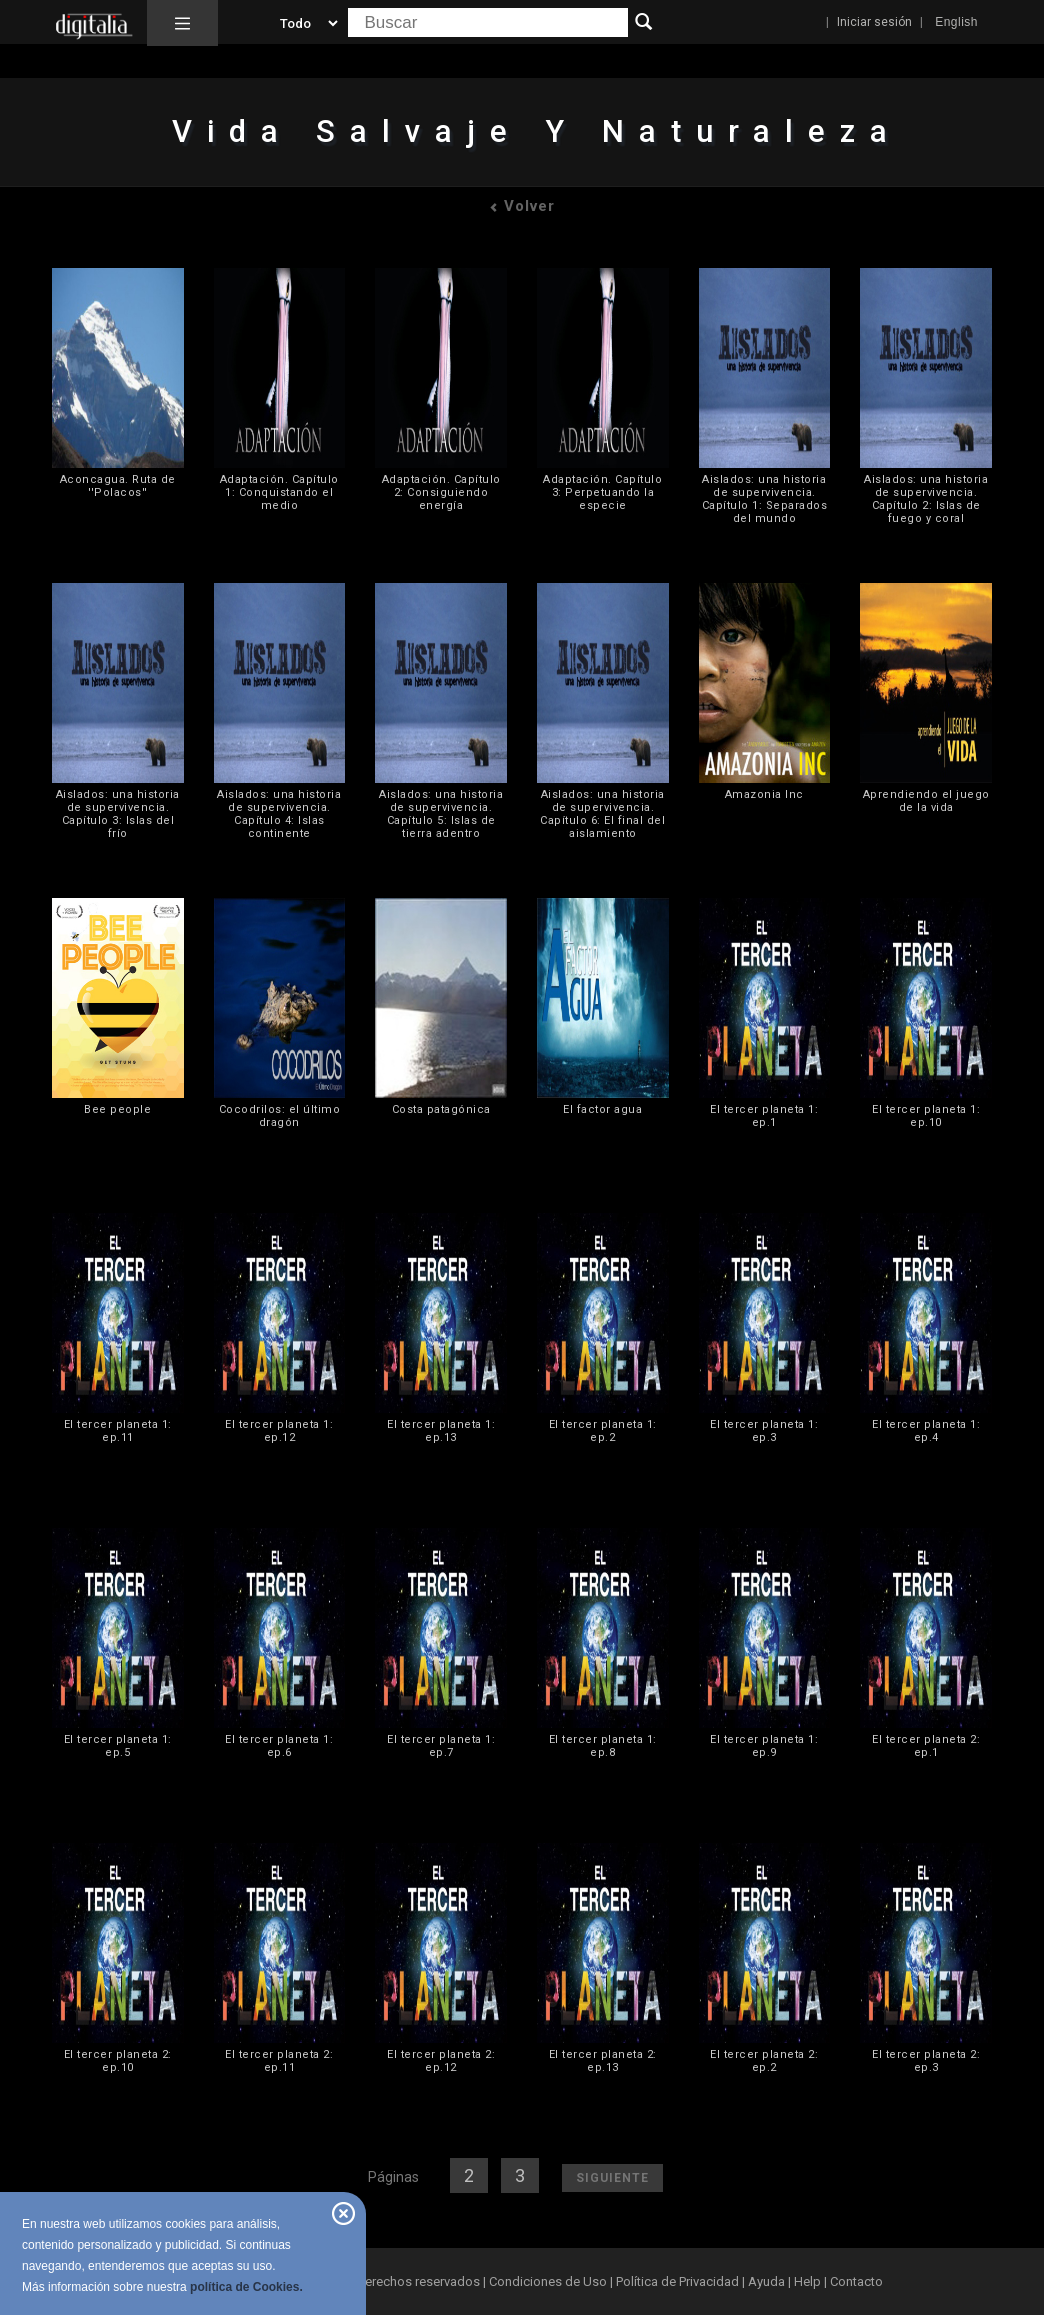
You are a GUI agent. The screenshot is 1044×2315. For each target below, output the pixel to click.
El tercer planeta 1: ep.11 (118, 1431)
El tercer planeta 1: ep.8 (603, 1746)
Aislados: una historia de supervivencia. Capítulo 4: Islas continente (279, 814)
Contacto (856, 2281)
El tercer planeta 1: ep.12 (279, 1431)
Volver (522, 206)
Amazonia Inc (764, 794)
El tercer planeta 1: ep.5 (118, 1746)
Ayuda (766, 2281)
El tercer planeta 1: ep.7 (441, 1746)
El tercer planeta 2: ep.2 (764, 2061)
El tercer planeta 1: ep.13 (441, 1431)
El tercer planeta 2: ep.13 (603, 2061)
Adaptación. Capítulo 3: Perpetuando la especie (602, 492)
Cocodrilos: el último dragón (280, 1116)
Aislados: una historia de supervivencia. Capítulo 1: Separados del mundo (765, 499)
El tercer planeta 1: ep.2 (603, 1431)
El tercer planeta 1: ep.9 (764, 1746)
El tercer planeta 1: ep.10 (926, 1116)
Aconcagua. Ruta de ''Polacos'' (118, 486)
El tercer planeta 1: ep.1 (764, 1116)
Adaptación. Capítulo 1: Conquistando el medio (279, 492)
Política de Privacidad (677, 2281)
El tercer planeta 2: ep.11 (279, 2061)
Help (807, 2281)
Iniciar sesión (874, 22)
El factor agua (602, 1109)
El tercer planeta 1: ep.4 (926, 1431)
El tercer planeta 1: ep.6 (279, 1746)
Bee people (117, 1109)
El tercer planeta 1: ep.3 (764, 1431)
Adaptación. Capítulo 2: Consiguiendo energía (441, 492)
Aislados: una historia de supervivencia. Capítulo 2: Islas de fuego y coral (926, 499)
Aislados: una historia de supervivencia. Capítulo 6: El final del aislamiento (602, 814)
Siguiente (612, 2178)
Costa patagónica (441, 1109)
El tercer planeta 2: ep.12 (441, 2061)
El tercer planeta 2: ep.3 (926, 2061)
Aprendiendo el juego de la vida (926, 801)
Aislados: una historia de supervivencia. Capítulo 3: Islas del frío (118, 814)
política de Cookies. (246, 2287)
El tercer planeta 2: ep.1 (926, 1746)
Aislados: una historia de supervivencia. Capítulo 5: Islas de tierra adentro (441, 814)
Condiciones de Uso (548, 2281)
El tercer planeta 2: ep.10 (118, 2061)
